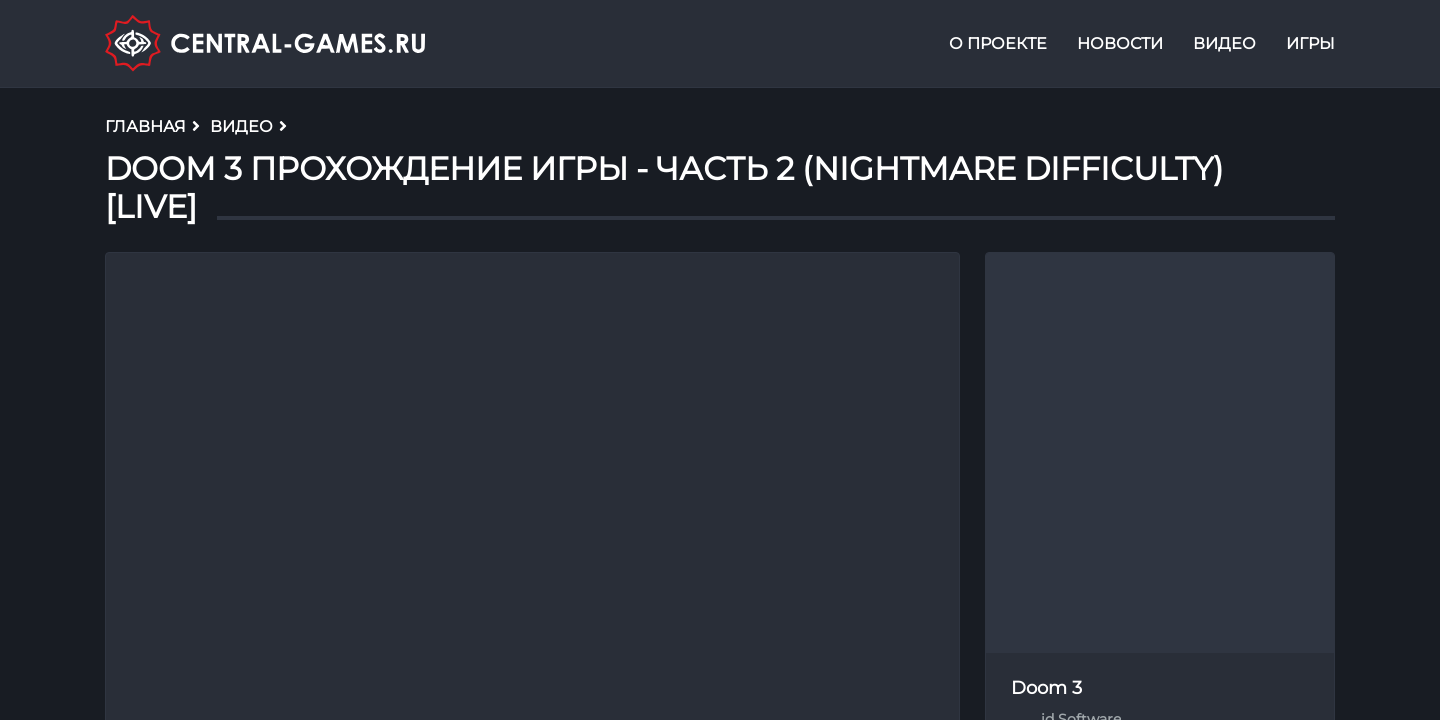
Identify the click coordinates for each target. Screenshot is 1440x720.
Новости (1120, 43)
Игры (1310, 43)
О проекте (998, 43)
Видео (1224, 43)
